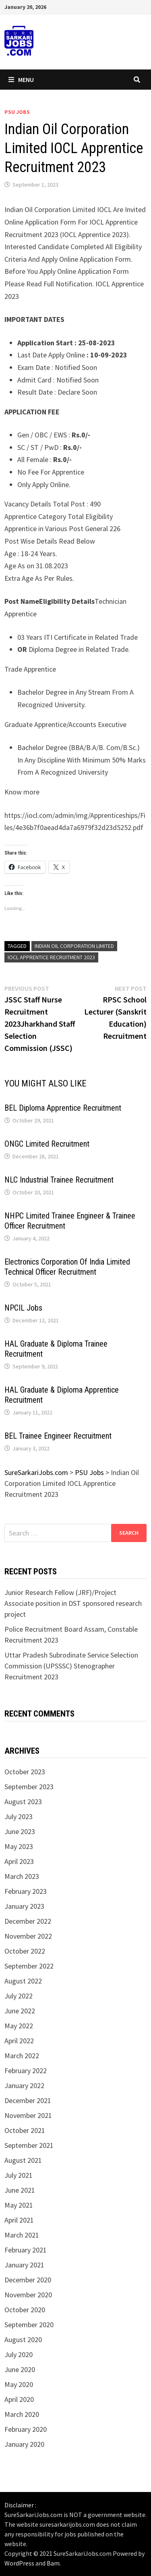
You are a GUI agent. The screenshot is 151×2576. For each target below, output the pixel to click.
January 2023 (24, 1906)
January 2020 (24, 2444)
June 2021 (19, 2190)
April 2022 (19, 2040)
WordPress (19, 2563)
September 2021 (29, 2145)
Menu (21, 80)
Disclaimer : (20, 2505)
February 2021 (25, 2250)
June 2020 (19, 2369)
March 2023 (21, 1876)
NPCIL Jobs (23, 1308)
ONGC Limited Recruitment (46, 1144)
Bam (53, 2563)
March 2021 (21, 2235)
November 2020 (28, 2294)
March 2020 (21, 2414)
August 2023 (23, 1801)
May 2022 (18, 2025)
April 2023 (19, 1861)
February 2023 (25, 1891)
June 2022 (19, 2010)
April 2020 (19, 2399)
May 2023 (18, 1846)
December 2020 (27, 2279)
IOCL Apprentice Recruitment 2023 (51, 957)
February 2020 (25, 2429)
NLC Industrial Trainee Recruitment (59, 1180)
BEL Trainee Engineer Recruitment (58, 1436)
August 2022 (23, 1981)
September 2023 (29, 1786)
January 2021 (24, 2264)
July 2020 (18, 2354)
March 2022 (21, 2055)
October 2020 (24, 2309)
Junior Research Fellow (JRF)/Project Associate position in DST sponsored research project (73, 1603)
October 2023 (24, 1771)
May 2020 (18, 2384)
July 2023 (18, 1816)
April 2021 (19, 2220)
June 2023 (19, 1831)
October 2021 (24, 2130)
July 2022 (18, 1995)
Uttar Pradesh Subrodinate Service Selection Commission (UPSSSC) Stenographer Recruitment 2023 (71, 1665)
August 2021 (23, 2160)
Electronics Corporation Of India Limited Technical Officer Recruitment (67, 1267)
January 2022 (24, 2085)
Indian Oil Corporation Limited (74, 946)
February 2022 (25, 2070)
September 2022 (29, 1966)
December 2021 (27, 2100)
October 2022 (24, 1951)
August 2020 (23, 2339)
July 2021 (18, 2175)
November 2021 (28, 2115)
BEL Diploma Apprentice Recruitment (62, 1108)
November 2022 (28, 1936)
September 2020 (29, 2324)
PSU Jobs (17, 112)
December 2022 (27, 1921)
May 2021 (18, 2205)
